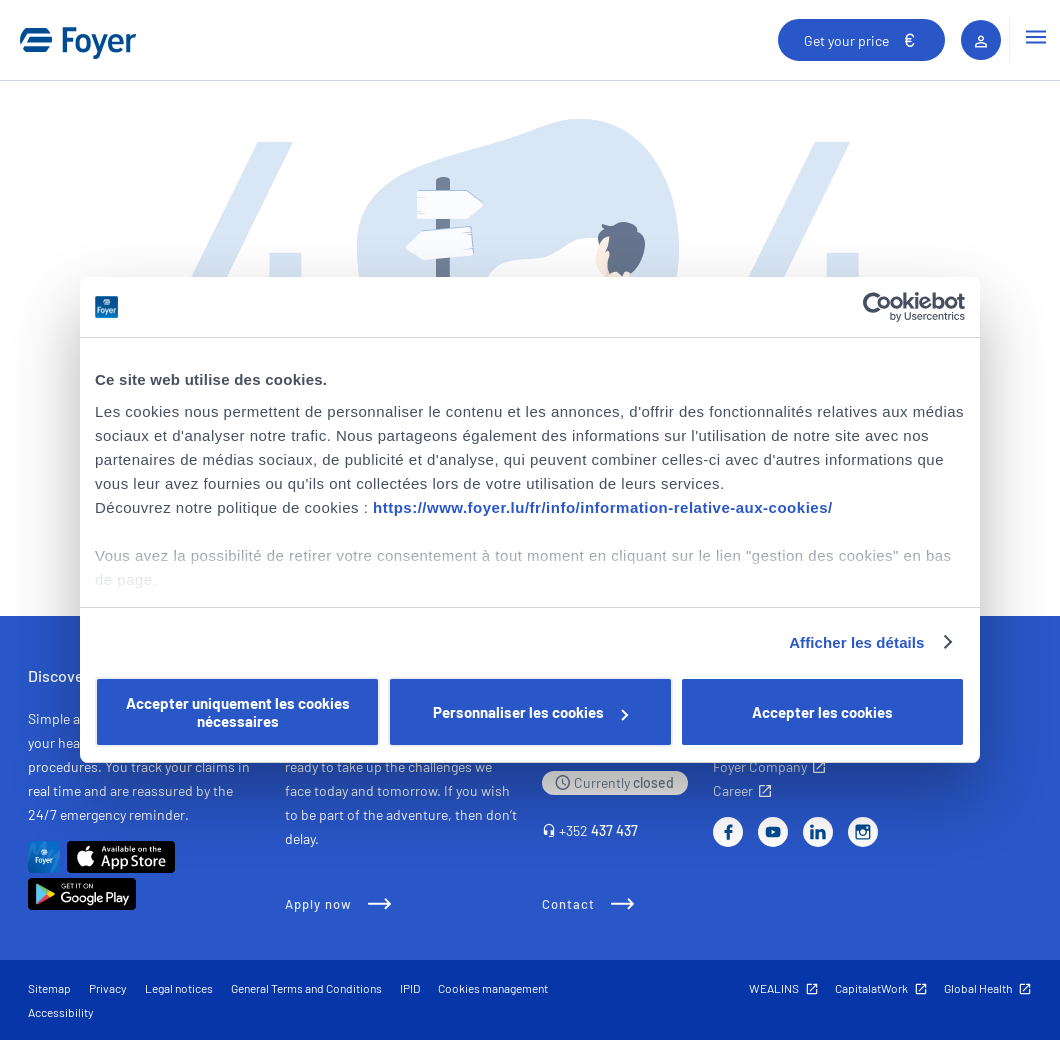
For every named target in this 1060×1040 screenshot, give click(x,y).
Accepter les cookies (822, 712)
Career (733, 790)
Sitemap (49, 988)
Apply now (318, 904)
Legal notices (179, 988)
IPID (410, 988)
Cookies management (493, 988)
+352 (598, 830)
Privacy (108, 988)
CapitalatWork (871, 988)
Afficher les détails (856, 642)
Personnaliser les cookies (530, 712)
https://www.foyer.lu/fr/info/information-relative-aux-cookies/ (603, 507)
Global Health (978, 988)
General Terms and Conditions (306, 988)
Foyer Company (760, 766)
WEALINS (774, 988)
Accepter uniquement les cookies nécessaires (238, 712)
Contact (568, 904)
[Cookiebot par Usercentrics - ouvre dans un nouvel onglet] (877, 307)
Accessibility (61, 1012)
